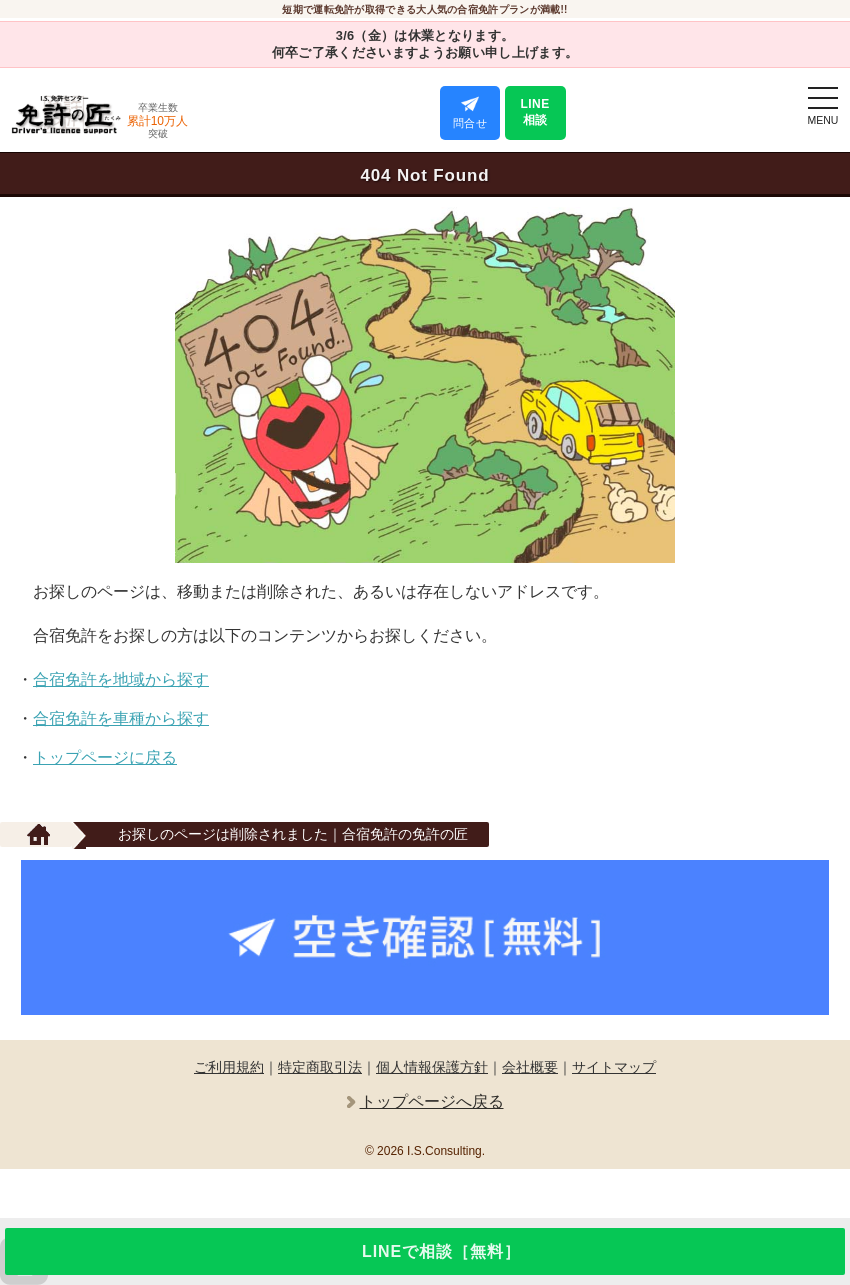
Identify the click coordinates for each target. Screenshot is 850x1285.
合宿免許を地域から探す (121, 679)
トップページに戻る (105, 757)
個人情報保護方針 (432, 1067)
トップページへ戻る (432, 1101)
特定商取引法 (320, 1067)
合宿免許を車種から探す (121, 718)
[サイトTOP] (36, 835)
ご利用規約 (229, 1067)
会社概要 (530, 1067)
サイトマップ (614, 1067)
